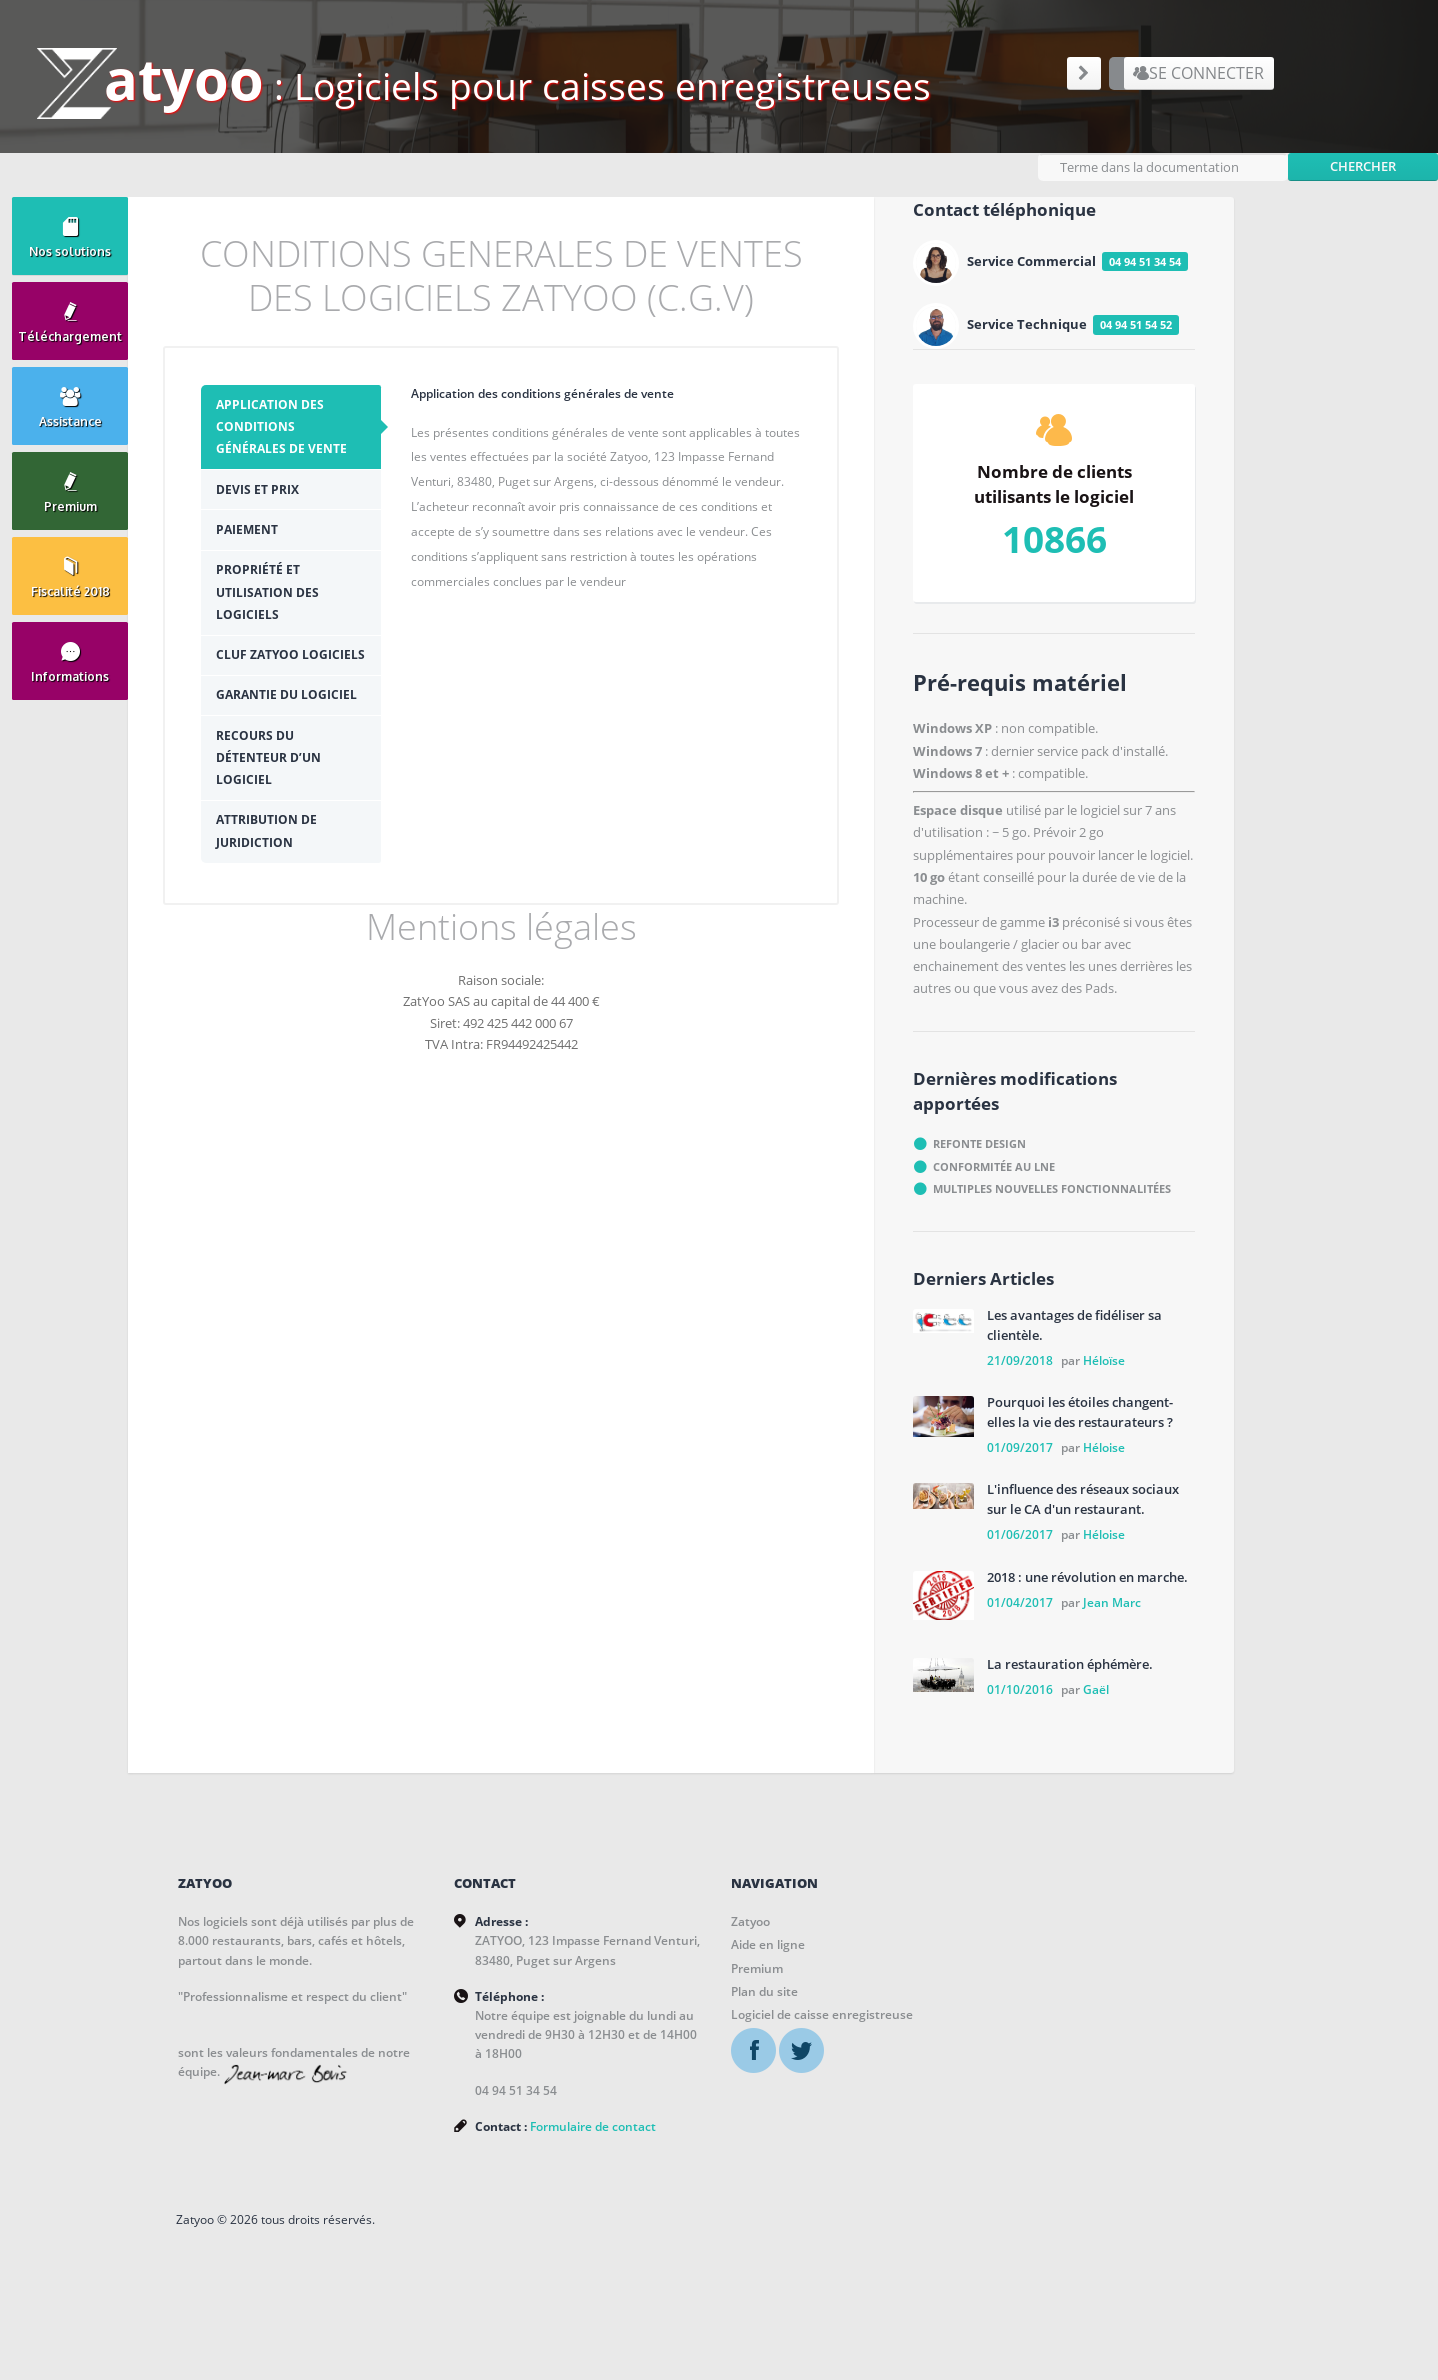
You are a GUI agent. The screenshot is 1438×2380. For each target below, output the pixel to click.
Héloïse (1104, 1353)
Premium (645, 1961)
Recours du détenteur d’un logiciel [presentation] (284, 819)
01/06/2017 (1020, 1528)
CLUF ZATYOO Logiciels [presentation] (273, 682)
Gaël (1096, 1683)
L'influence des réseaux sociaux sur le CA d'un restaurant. (1083, 1493)
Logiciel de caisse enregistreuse (710, 2008)
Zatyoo (638, 1915)
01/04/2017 (1020, 1595)
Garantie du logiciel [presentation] (273, 745)
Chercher (1363, 157)
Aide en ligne (656, 1938)
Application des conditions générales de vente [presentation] (297, 444)
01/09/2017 (1020, 1440)
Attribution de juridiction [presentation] (282, 892)
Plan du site (652, 1985)
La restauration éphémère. (1070, 1658)
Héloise (1104, 1440)
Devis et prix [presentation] (273, 506)
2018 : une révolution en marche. (1087, 1570)
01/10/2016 (1020, 1683)
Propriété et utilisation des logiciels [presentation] (283, 609)
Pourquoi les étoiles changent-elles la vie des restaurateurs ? (1080, 1406)
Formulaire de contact (483, 2167)
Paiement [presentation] (263, 546)
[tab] (301, 444)
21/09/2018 (1020, 1353)
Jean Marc (1112, 1595)
